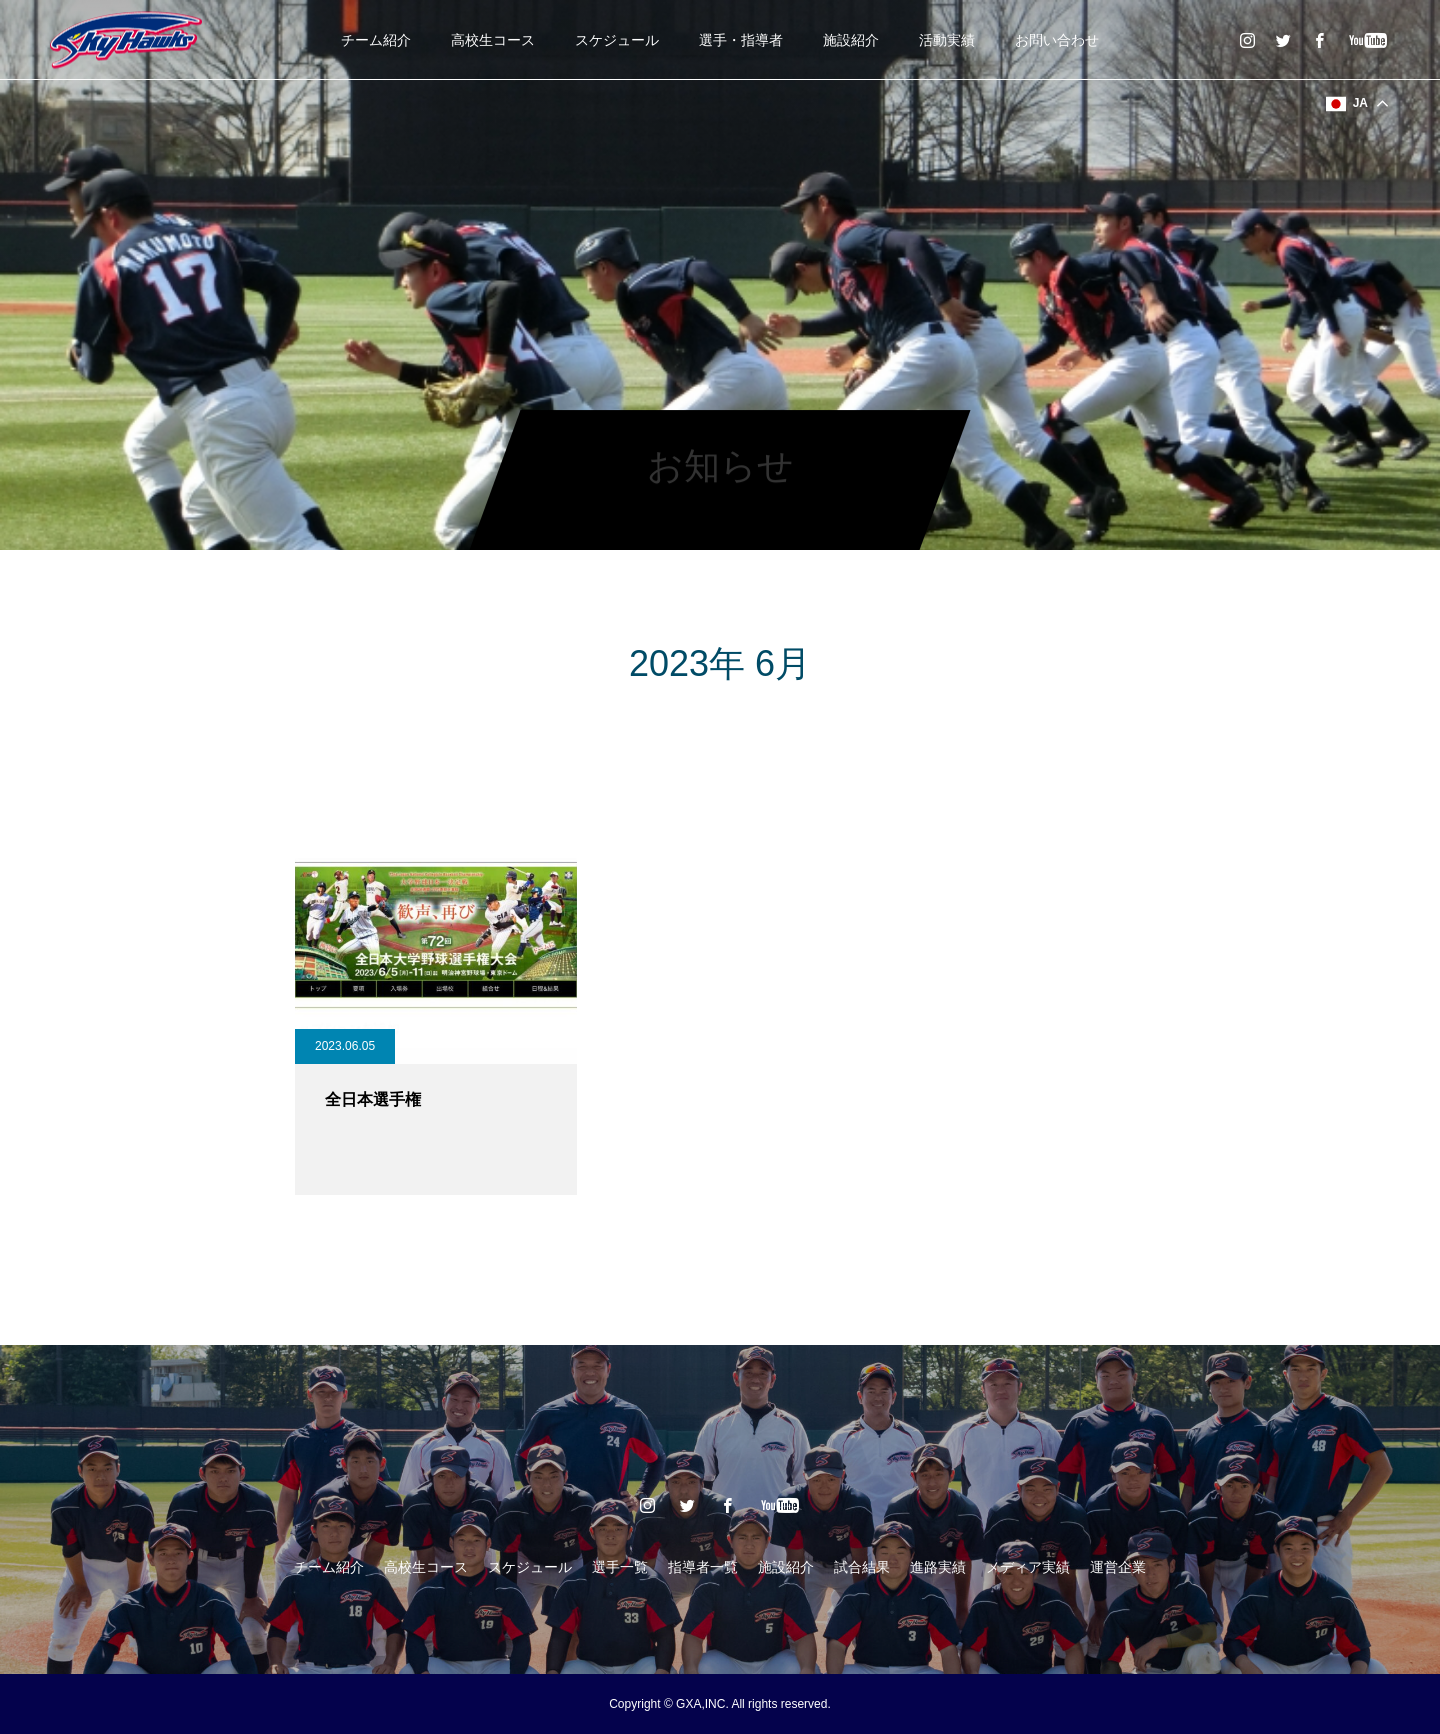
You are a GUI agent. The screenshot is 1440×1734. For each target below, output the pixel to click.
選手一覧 (620, 1567)
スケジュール (617, 40)
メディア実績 (1028, 1567)
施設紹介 (851, 40)
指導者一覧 (703, 1567)
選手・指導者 (741, 40)
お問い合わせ (1057, 40)
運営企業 (1118, 1567)
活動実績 (947, 40)
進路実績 (938, 1567)
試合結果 (862, 1567)
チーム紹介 (376, 40)
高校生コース (493, 40)
